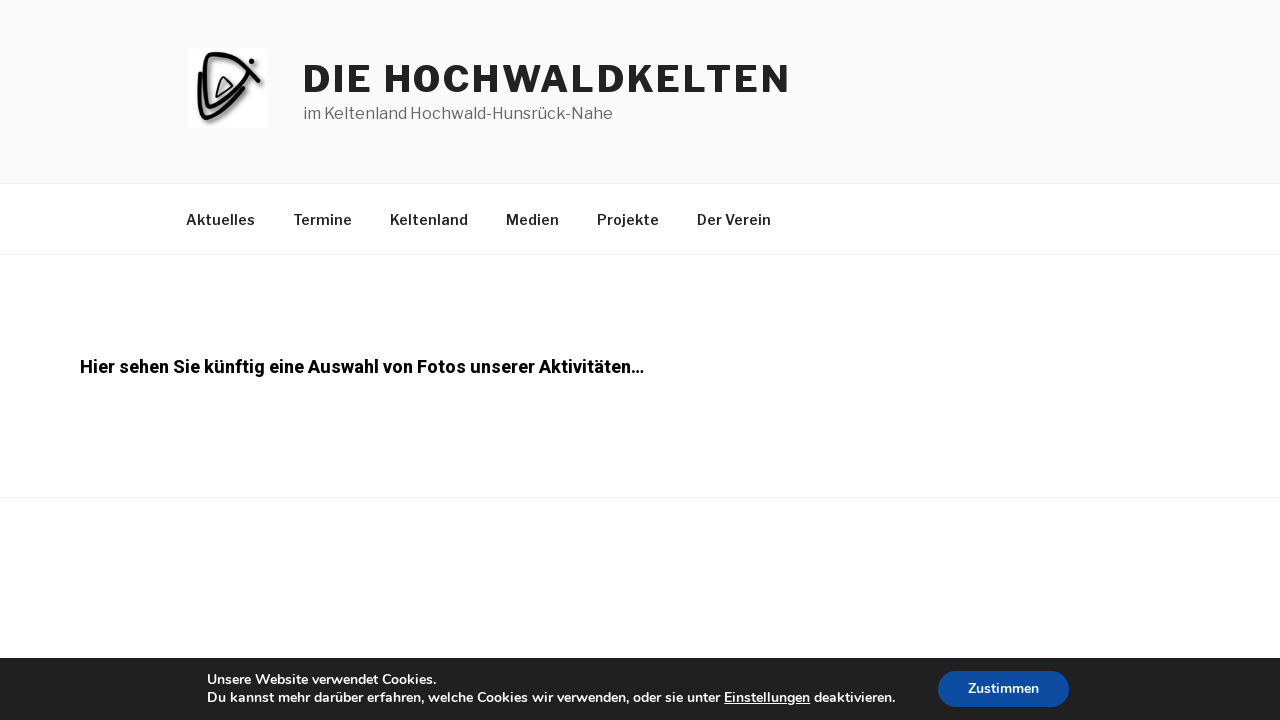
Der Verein (734, 219)
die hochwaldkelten (547, 79)
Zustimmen (1003, 688)
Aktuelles (220, 219)
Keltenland (429, 219)
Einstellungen (767, 698)
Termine (322, 219)
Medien (532, 219)
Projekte (628, 219)
